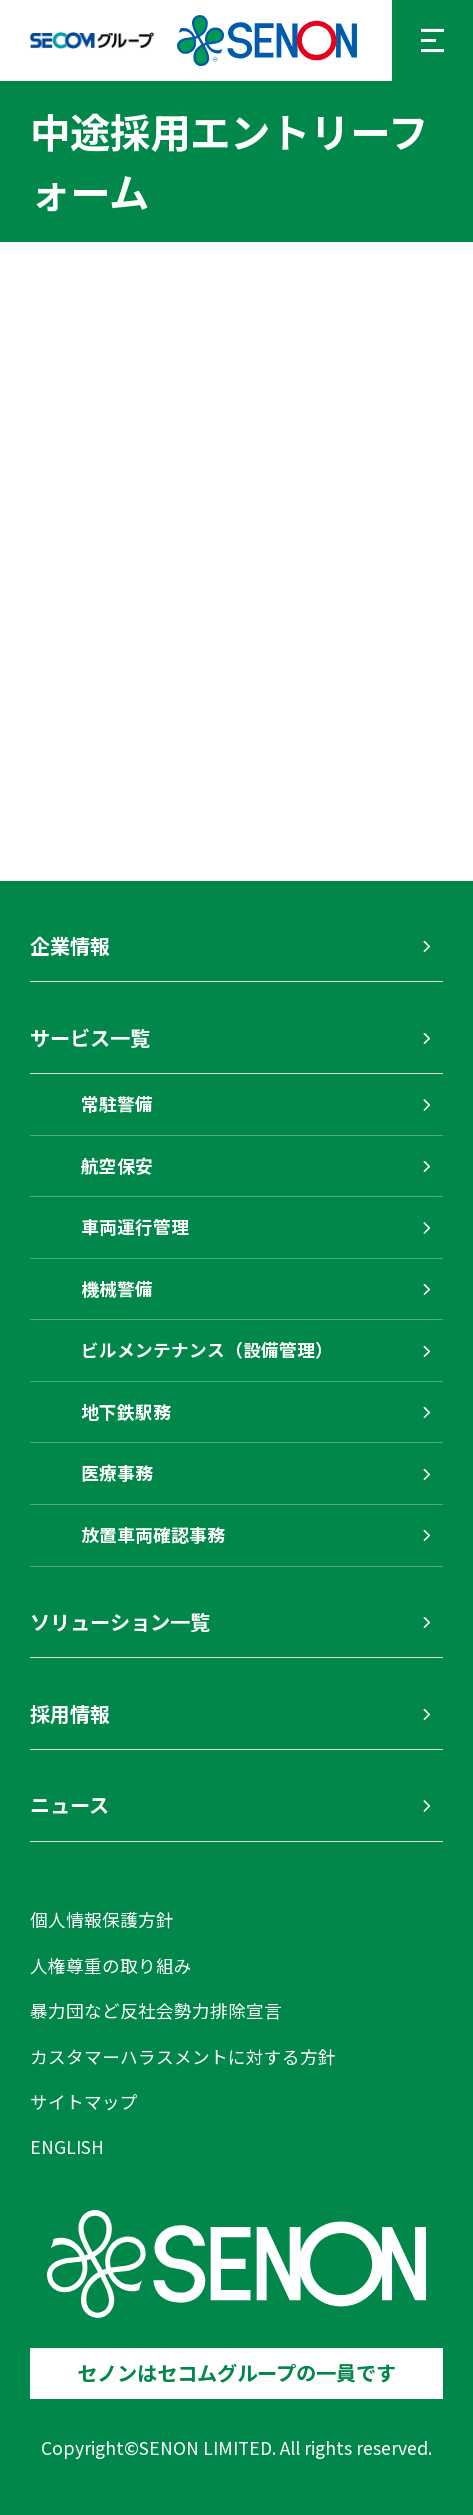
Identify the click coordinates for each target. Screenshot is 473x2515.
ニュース (69, 1804)
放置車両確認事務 (153, 1534)
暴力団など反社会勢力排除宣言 (156, 2010)
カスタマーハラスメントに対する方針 (183, 2056)
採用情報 (70, 1713)
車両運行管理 (135, 1226)
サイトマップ (84, 2101)
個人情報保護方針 (102, 1919)
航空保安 (117, 1165)
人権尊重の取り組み (111, 1965)
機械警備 (117, 1288)
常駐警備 (117, 1103)
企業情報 (70, 945)
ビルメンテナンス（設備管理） (207, 1349)
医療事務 (117, 1472)
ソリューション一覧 (120, 1621)
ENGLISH (67, 2146)
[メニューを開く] (432, 40)
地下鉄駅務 (126, 1411)
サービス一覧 (90, 1037)
